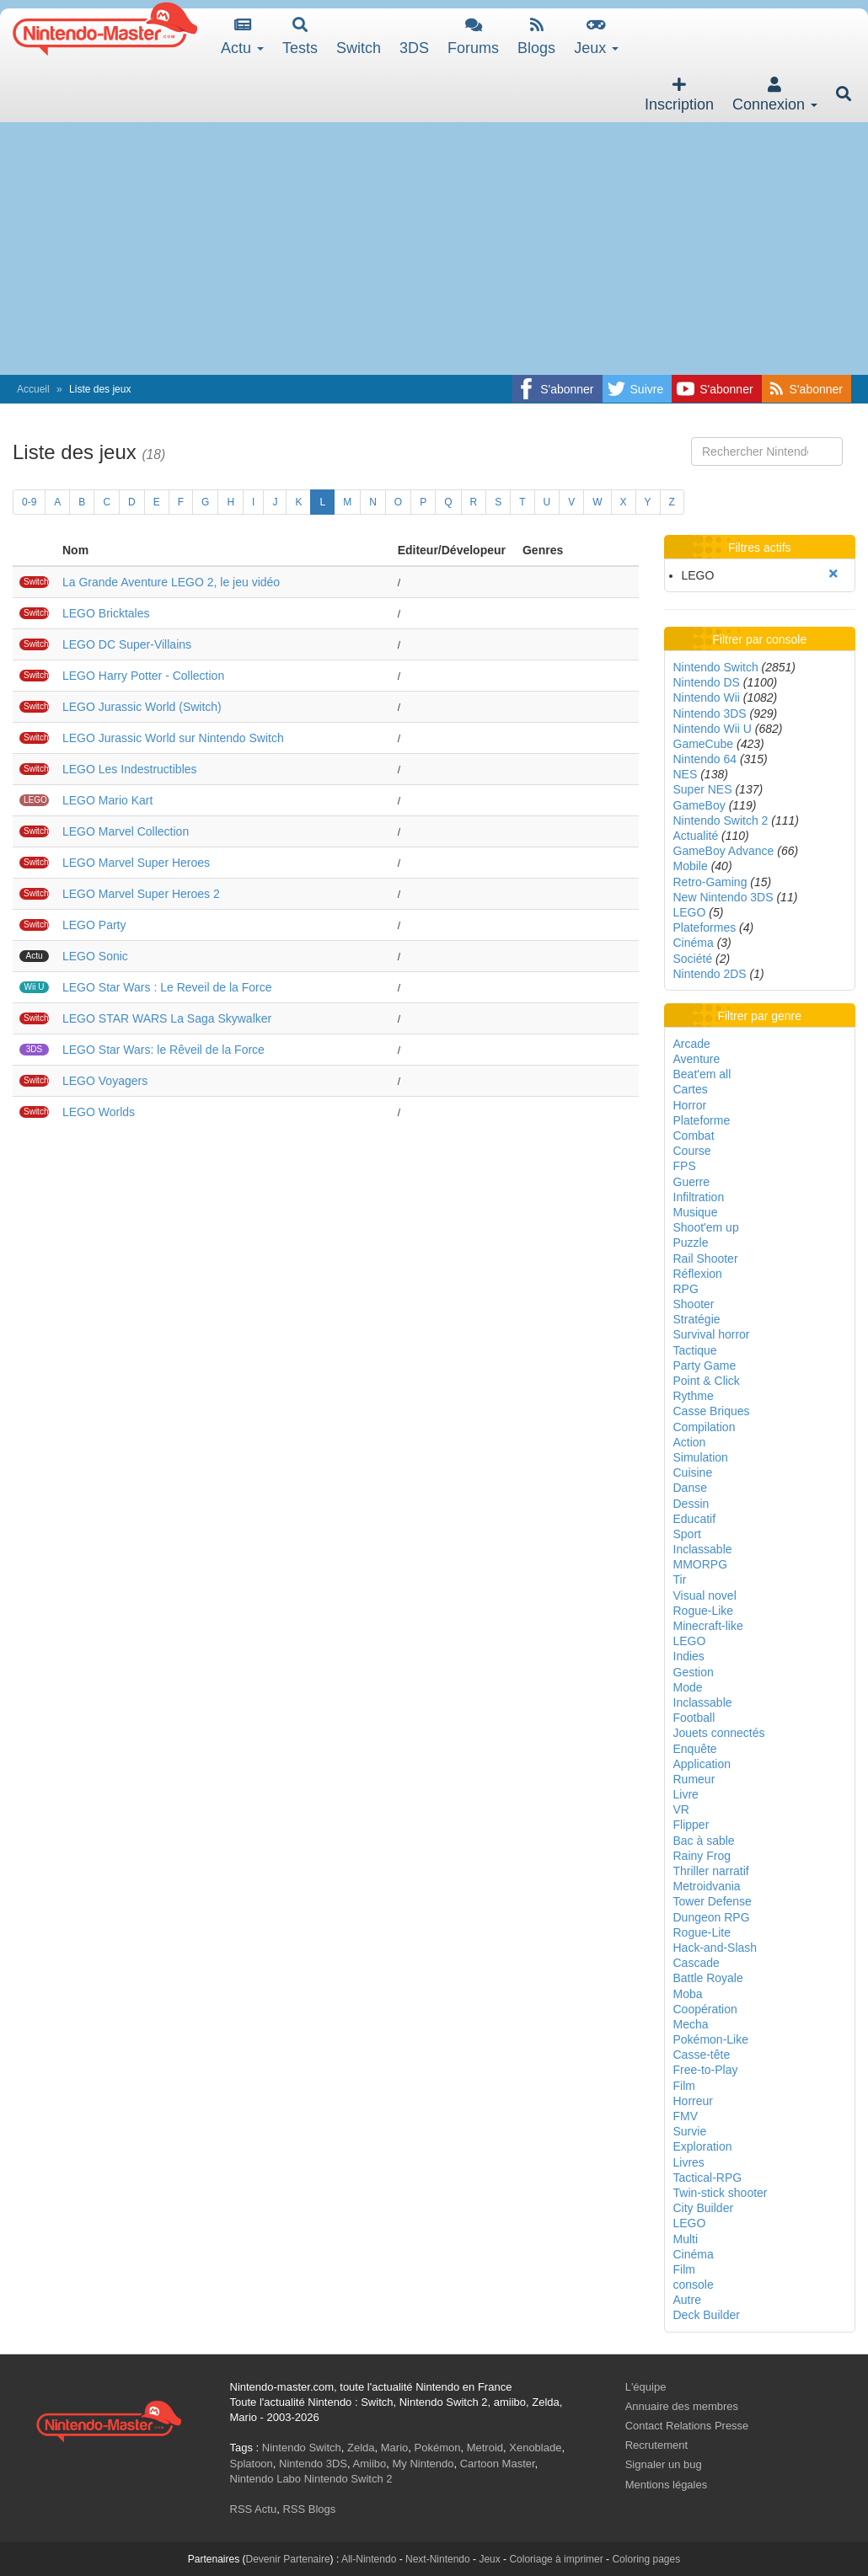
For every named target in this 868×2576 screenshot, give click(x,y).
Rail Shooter (705, 1258)
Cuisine (693, 1472)
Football (694, 1717)
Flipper (691, 1824)
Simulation (700, 1457)
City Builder (703, 2208)
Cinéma (693, 942)
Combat (694, 1135)
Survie (690, 2131)
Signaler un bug (663, 2464)
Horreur (693, 2101)
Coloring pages (646, 2559)
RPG (686, 1289)
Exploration (702, 2146)
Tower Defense (712, 1901)
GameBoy (699, 805)
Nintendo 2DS (710, 974)
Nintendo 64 (705, 759)
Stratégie (697, 1319)
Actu (242, 36)
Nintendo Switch (715, 667)
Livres (689, 2162)
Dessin (691, 1503)
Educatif (694, 1519)
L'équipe (646, 2387)
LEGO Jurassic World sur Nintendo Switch (173, 738)
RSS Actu (253, 2509)
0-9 (29, 502)
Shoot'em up (706, 1227)
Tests (300, 36)
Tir (680, 1579)
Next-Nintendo (437, 2559)
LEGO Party (94, 925)
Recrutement (656, 2445)
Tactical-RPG (707, 2177)
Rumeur (694, 1779)
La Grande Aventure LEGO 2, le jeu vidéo (171, 582)
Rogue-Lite (702, 1932)
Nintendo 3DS (710, 713)
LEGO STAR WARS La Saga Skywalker (166, 1018)
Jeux (596, 36)
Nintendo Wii (706, 697)
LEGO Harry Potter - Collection (143, 675)
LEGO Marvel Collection (125, 831)
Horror (690, 1105)
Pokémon (438, 2447)
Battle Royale (708, 1978)
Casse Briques (711, 1411)
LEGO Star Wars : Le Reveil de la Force (166, 987)
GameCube (703, 744)
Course (692, 1150)
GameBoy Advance (723, 851)
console (693, 2284)
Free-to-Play (705, 2069)
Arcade (691, 1043)
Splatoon (251, 2463)
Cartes (690, 1089)
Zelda (361, 2447)
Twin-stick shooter (720, 2192)
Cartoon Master (497, 2463)
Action (689, 1442)
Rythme (693, 1396)
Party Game (705, 1365)
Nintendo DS (706, 682)
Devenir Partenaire (288, 2559)
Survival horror (711, 1334)
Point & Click (706, 1380)
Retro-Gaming (710, 882)
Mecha (691, 2024)
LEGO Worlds (98, 1112)
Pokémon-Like (711, 2039)
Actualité (696, 835)
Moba (688, 1994)
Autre (687, 2299)
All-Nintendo (368, 2559)
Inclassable (702, 1549)
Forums (473, 36)
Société (693, 958)
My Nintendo (423, 2463)
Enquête (695, 1749)
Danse (690, 1487)
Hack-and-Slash (715, 1947)
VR (681, 1809)
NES (685, 774)
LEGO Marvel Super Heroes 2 (141, 894)
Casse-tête (702, 2054)
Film (684, 2085)
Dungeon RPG (711, 1917)
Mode (688, 1687)
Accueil (33, 389)
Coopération (705, 2009)
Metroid (485, 2447)
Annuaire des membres (681, 2406)
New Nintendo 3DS (723, 897)
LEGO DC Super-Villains (126, 644)
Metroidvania (707, 1886)
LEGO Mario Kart (107, 800)
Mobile (690, 866)
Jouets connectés (719, 1733)
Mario (395, 2447)
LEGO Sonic (95, 956)
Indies (689, 1656)
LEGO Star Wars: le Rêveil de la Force (163, 1049)
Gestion (693, 1672)
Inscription (679, 95)
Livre (686, 1794)
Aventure (697, 1059)
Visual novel (705, 1595)
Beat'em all (702, 1074)
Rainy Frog (702, 1856)
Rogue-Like (703, 1610)
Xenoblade (535, 2447)
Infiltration (699, 1197)
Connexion (774, 95)
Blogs (536, 36)
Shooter (694, 1304)
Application (702, 1764)
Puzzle (691, 1242)
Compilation (704, 1427)
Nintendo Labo (266, 2478)
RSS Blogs (308, 2509)
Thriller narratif (711, 1871)
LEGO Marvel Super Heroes (136, 862)
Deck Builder (706, 2315)
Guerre (691, 1182)
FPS (684, 1166)
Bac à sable (704, 1840)
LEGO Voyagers (104, 1081)
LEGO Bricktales (105, 613)
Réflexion (697, 1273)
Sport (687, 1534)
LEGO (689, 912)
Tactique (695, 1350)
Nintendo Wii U (712, 728)
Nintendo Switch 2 (721, 820)
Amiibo (370, 2463)
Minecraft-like (708, 1626)
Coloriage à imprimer (556, 2559)
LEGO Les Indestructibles (129, 769)
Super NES (702, 789)
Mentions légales (666, 2484)
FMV (686, 2116)
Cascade (696, 1962)
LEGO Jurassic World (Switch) (142, 706)
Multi (686, 2239)
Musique (695, 1212)
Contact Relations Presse (687, 2425)
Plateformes (705, 927)
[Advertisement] (434, 248)
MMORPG (700, 1564)
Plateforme (702, 1120)
